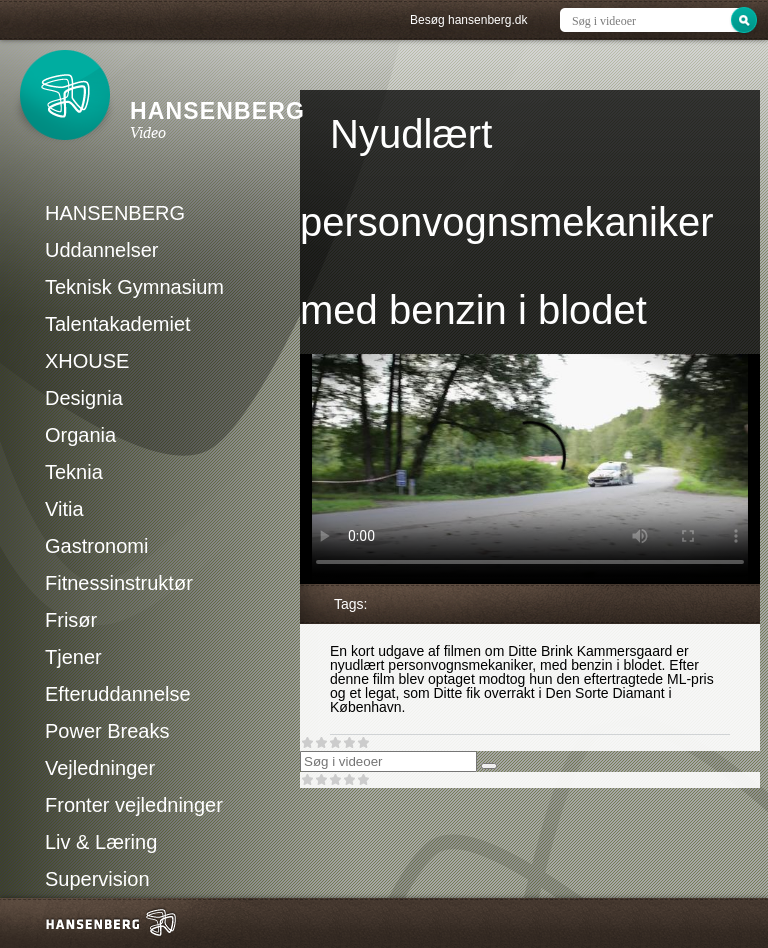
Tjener (73, 657)
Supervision (97, 879)
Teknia (74, 472)
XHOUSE (87, 361)
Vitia (64, 509)
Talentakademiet (118, 324)
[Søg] (489, 766)
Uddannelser (101, 250)
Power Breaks (107, 731)
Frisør (71, 620)
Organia (80, 435)
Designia (84, 398)
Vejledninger (100, 768)
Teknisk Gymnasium (134, 287)
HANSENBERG (115, 213)
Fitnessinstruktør (119, 583)
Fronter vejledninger (134, 805)
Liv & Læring (101, 842)
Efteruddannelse (118, 694)
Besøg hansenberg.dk (468, 20)
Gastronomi (96, 546)
